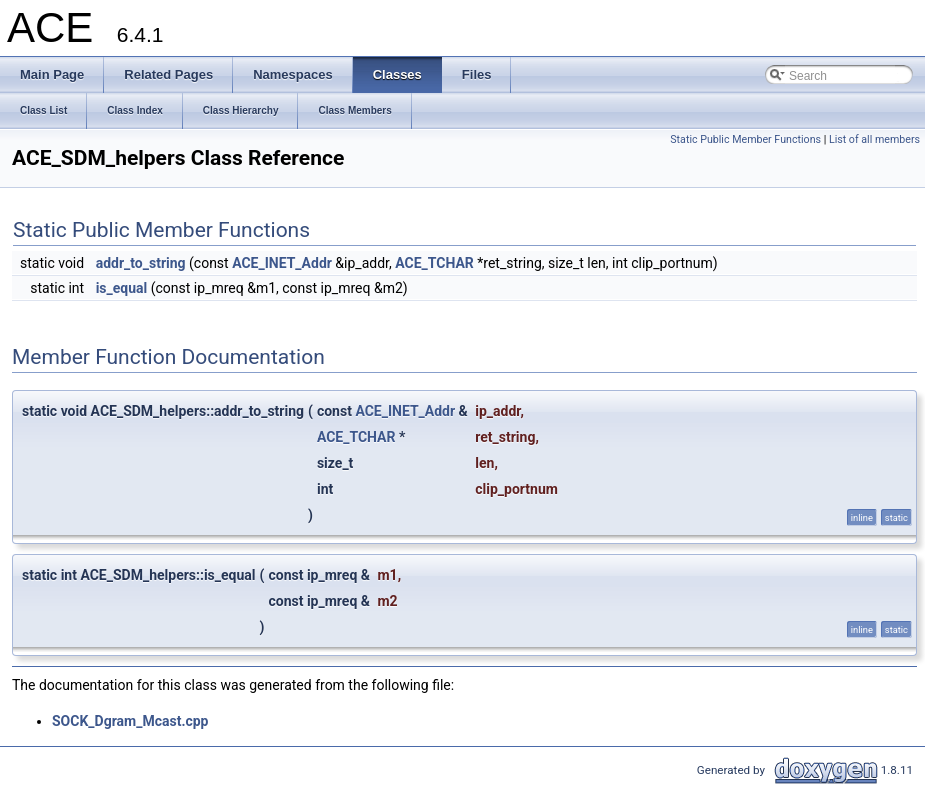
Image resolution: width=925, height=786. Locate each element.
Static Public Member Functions (745, 139)
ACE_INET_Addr (282, 263)
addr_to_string (141, 263)
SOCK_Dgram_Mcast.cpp (130, 721)
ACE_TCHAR (434, 263)
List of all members (874, 139)
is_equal (122, 288)
